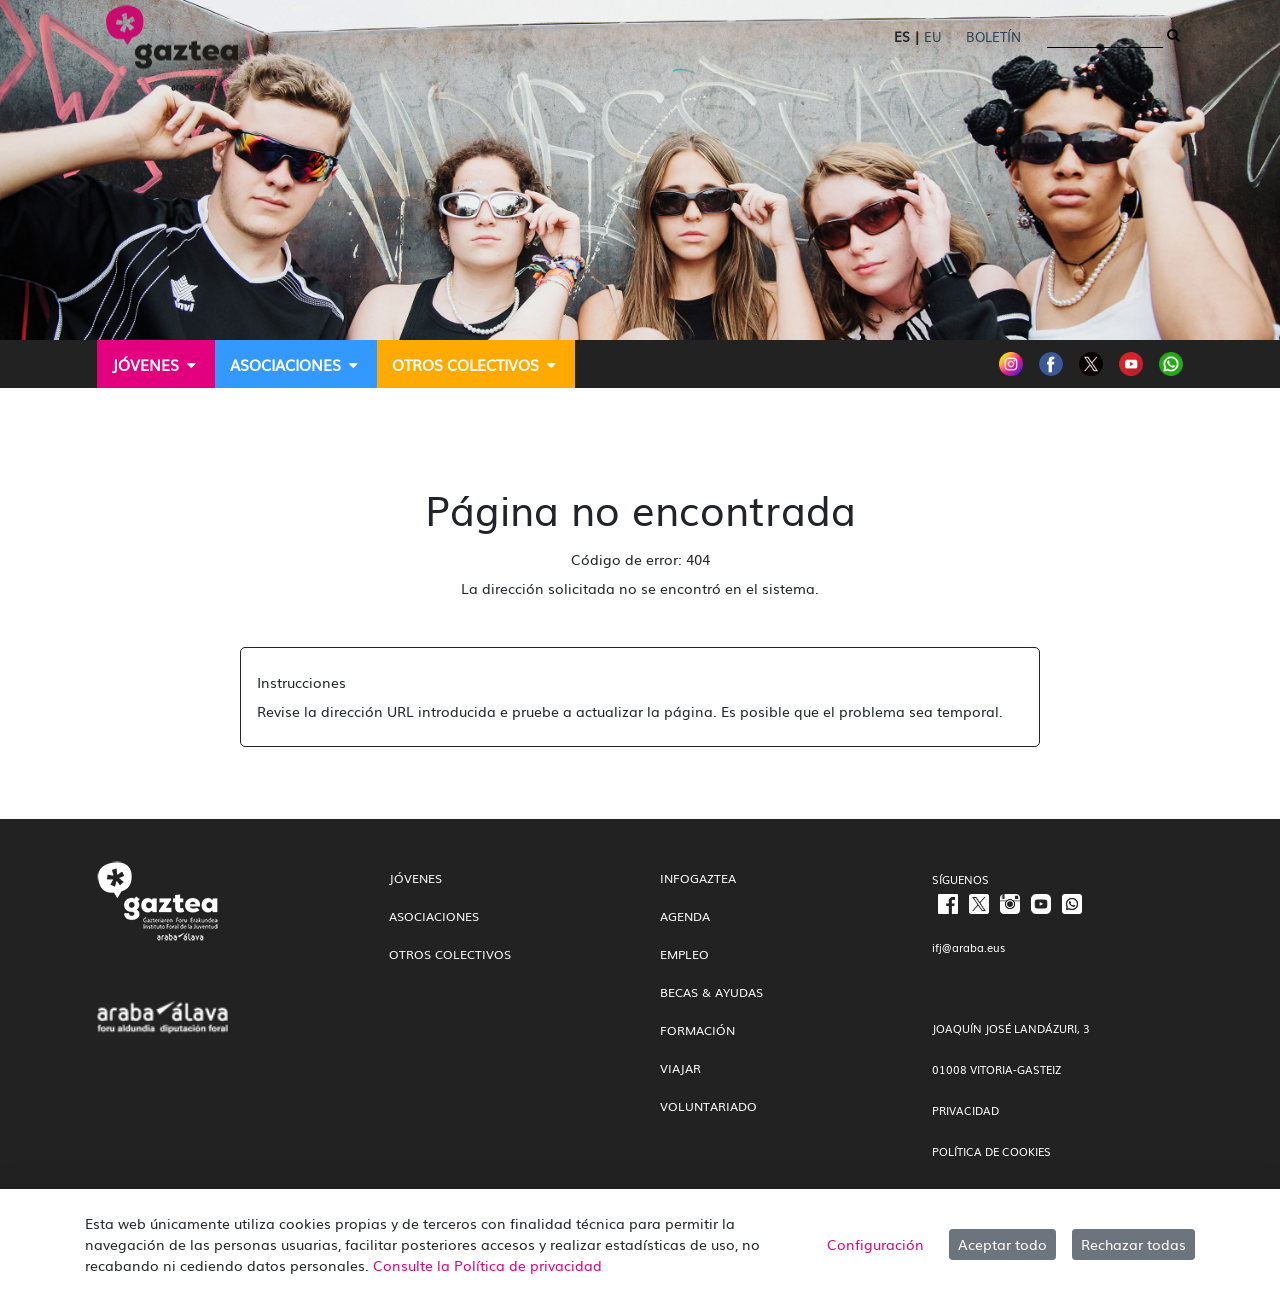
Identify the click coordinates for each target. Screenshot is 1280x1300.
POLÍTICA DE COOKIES (991, 1151)
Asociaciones (434, 916)
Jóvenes (415, 878)
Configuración (875, 1244)
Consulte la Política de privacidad (487, 1265)
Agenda (685, 916)
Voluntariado (708, 1106)
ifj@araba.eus (968, 947)
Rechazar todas (1133, 1244)
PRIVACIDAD (965, 1110)
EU (932, 36)
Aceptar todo (1002, 1244)
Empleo (684, 954)
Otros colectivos (450, 954)
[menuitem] (156, 364)
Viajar (680, 1068)
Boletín (993, 36)
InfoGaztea (698, 878)
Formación (697, 1030)
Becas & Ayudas (711, 992)
